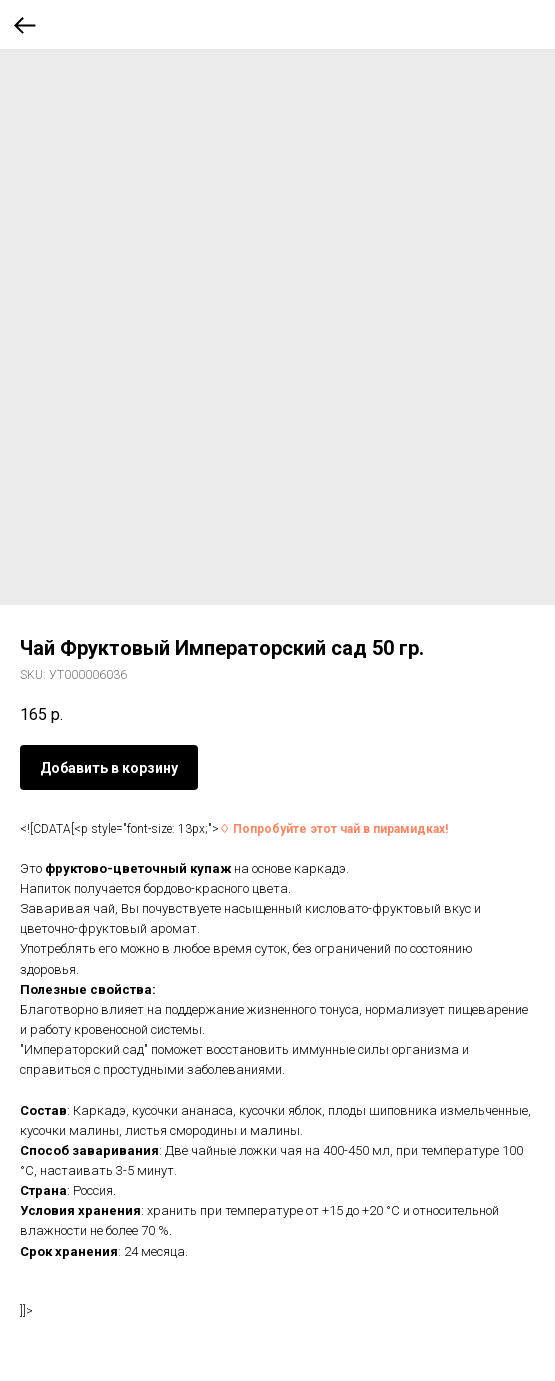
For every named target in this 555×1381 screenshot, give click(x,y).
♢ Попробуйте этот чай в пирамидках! (333, 829)
